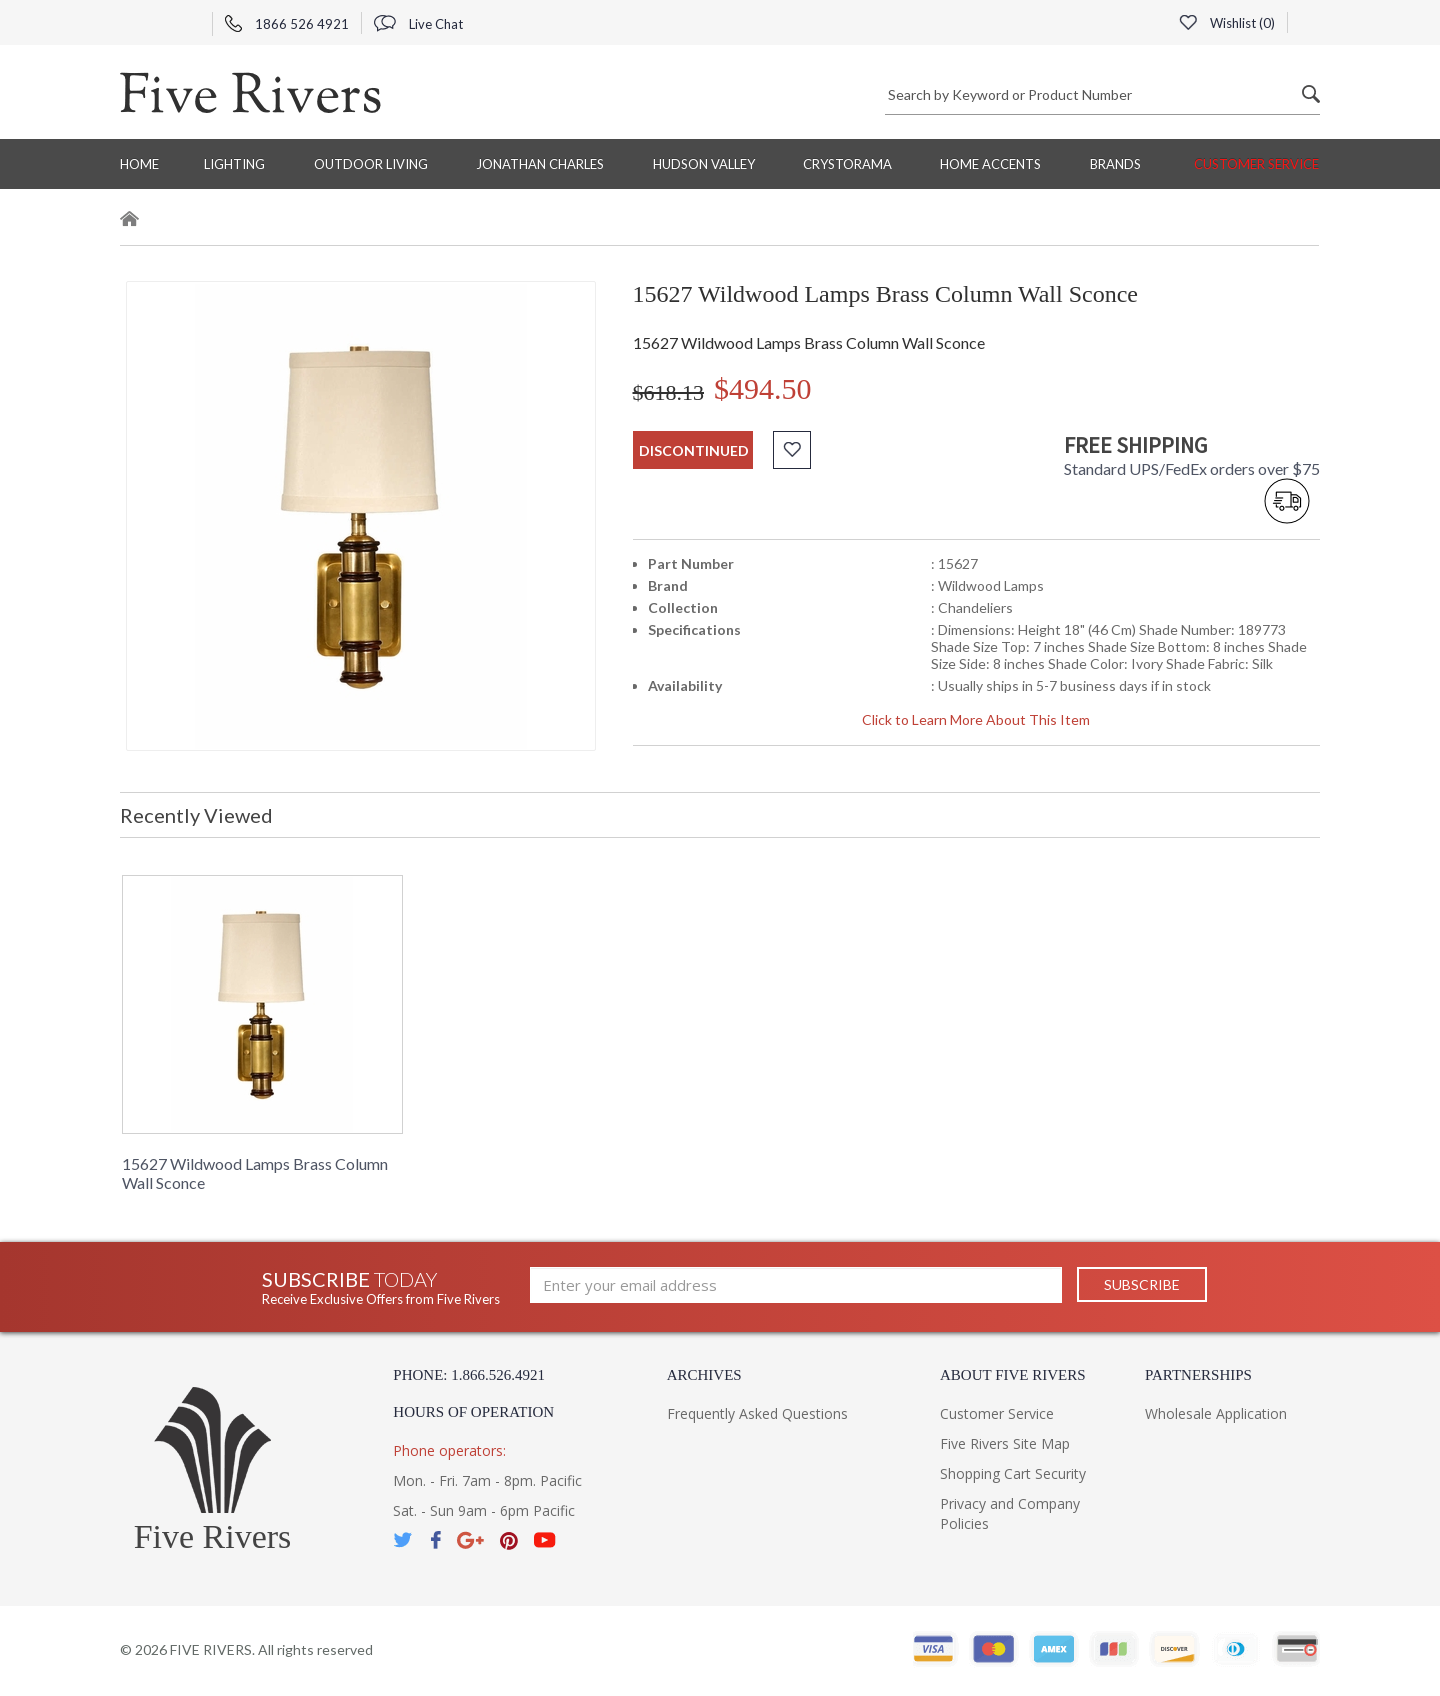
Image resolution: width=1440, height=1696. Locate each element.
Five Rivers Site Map (1005, 1443)
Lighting (234, 164)
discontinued (694, 450)
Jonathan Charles (540, 164)
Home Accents (990, 164)
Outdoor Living (371, 164)
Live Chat (418, 24)
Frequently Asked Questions (757, 1413)
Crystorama (847, 164)
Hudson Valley (704, 164)
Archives (704, 1375)
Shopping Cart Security (1013, 1473)
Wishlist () (1227, 23)
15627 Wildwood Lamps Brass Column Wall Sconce (255, 1173)
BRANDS (1115, 164)
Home (139, 164)
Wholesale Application (1216, 1413)
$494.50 (763, 388)
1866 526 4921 (287, 24)
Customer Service (1256, 164)
